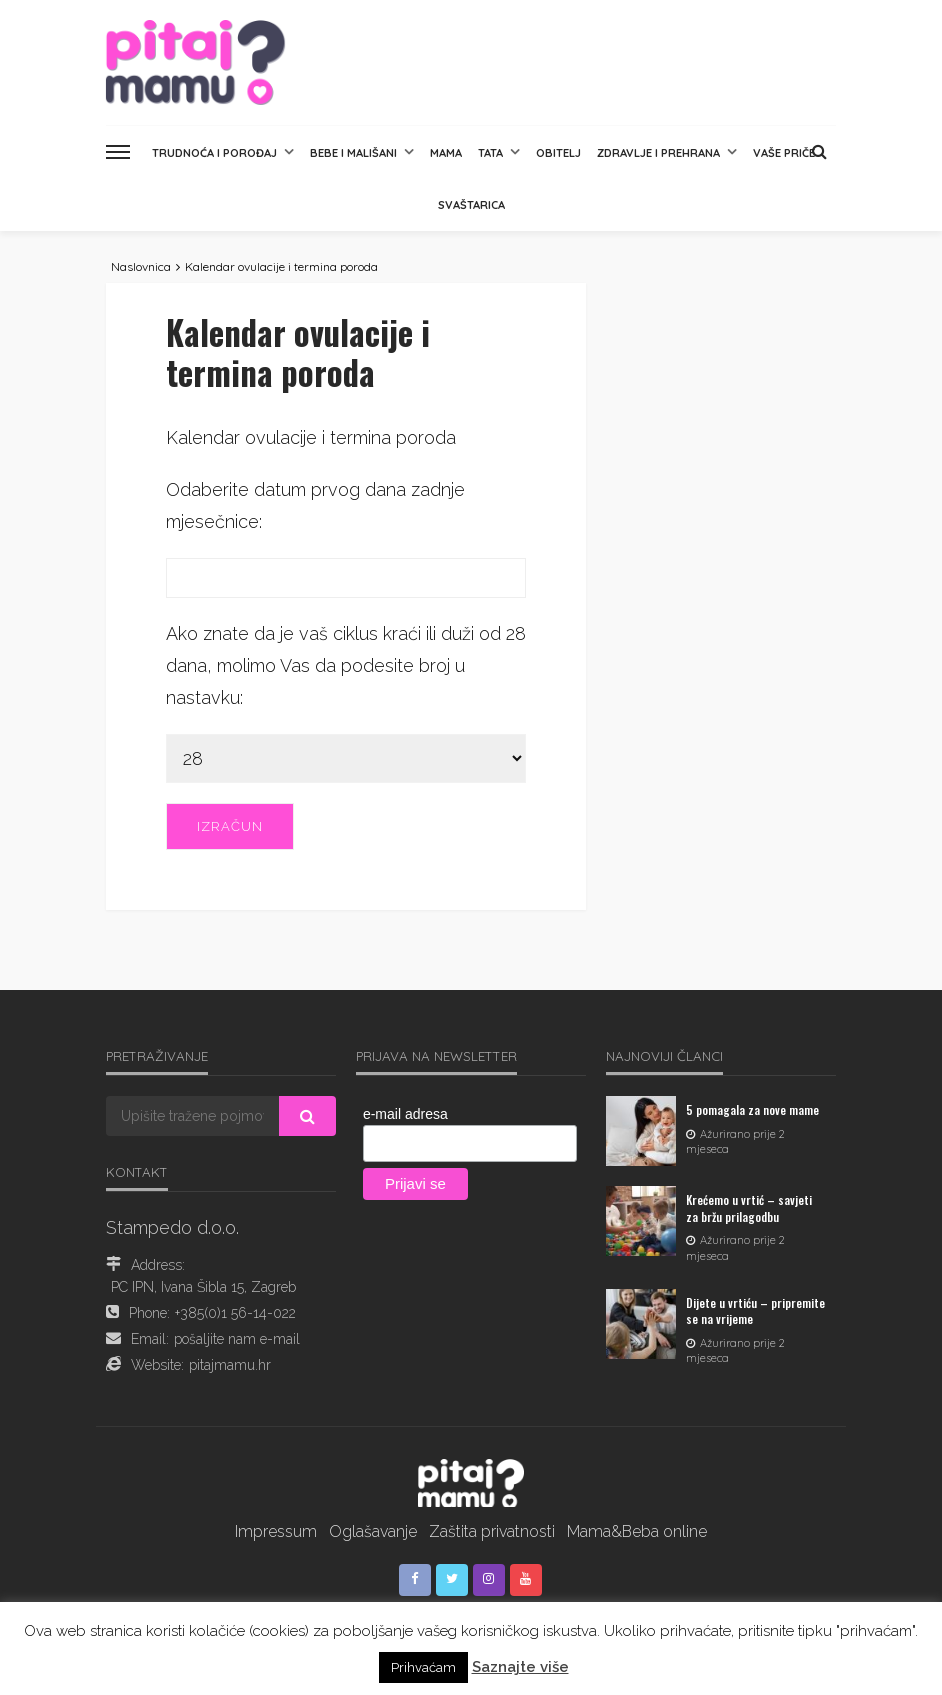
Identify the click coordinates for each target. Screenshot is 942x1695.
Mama (446, 153)
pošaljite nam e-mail (237, 1339)
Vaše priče (784, 153)
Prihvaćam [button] (423, 1667)
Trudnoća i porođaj (214, 153)
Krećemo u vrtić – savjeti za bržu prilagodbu (749, 1208)
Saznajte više (520, 1667)
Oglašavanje (373, 1531)
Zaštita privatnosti (492, 1531)
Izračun (230, 826)
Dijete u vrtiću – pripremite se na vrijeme (755, 1311)
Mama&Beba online (637, 1531)
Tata (490, 153)
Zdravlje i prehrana (658, 153)
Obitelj (558, 153)
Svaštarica (471, 205)
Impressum (276, 1531)
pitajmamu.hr (230, 1365)
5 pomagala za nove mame (752, 1110)
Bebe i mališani (353, 153)
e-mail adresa (405, 1114)
